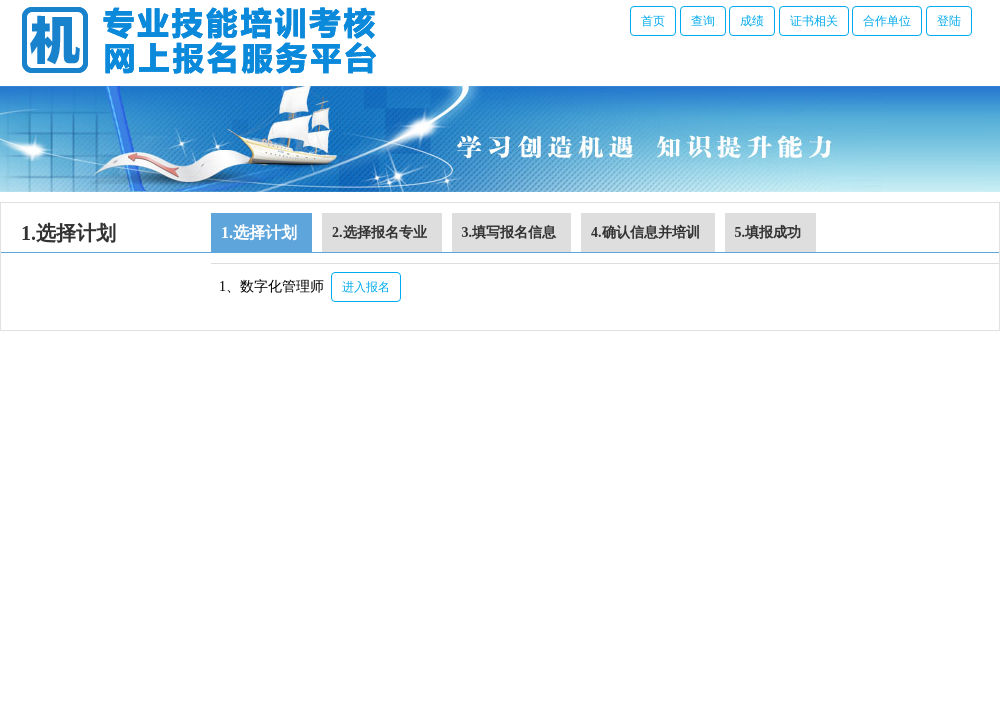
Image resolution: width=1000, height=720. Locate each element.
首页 (653, 21)
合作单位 (887, 21)
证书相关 (814, 21)
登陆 (949, 21)
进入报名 (366, 287)
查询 (703, 21)
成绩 (752, 21)
